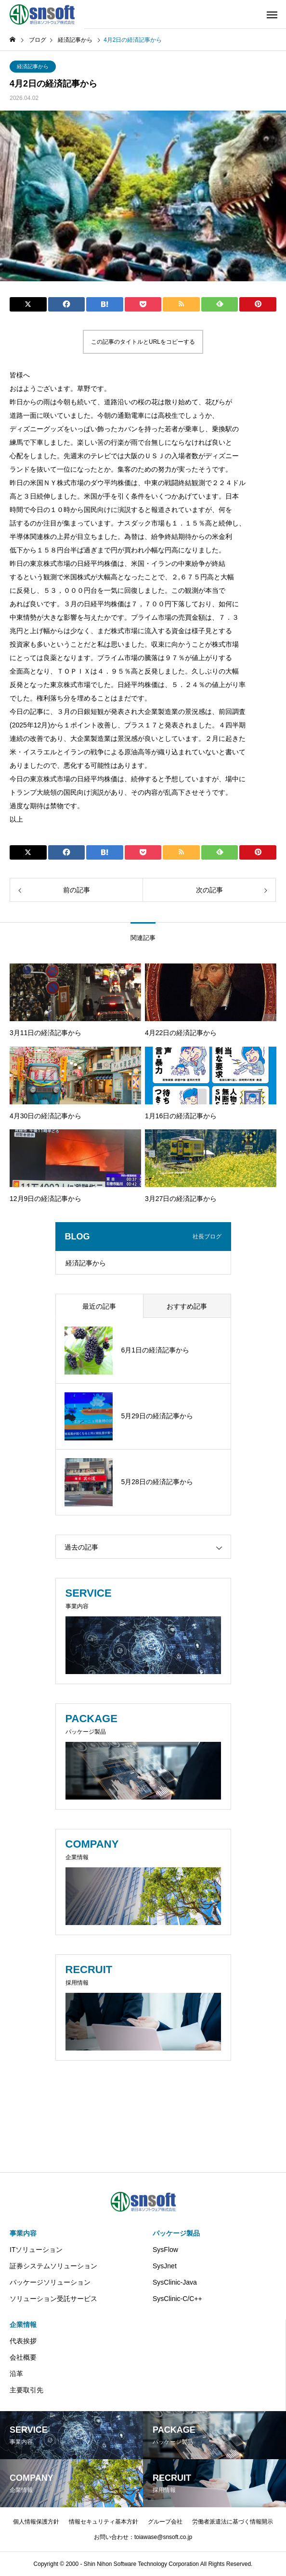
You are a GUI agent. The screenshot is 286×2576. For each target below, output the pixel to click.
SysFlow (165, 2249)
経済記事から (33, 66)
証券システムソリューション (53, 2266)
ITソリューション (36, 2249)
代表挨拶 (23, 2341)
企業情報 (23, 2324)
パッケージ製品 (176, 2233)
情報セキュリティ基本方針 (103, 2521)
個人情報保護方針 (36, 2521)
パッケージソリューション (50, 2282)
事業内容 (23, 2233)
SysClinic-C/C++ (177, 2298)
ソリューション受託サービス (53, 2298)
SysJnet (165, 2266)
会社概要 (23, 2357)
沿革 (16, 2373)
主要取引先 (26, 2390)
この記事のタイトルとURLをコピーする (143, 341)
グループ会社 (165, 2521)
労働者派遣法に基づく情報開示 (232, 2521)
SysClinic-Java (175, 2282)
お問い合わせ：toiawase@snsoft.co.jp (143, 2537)
